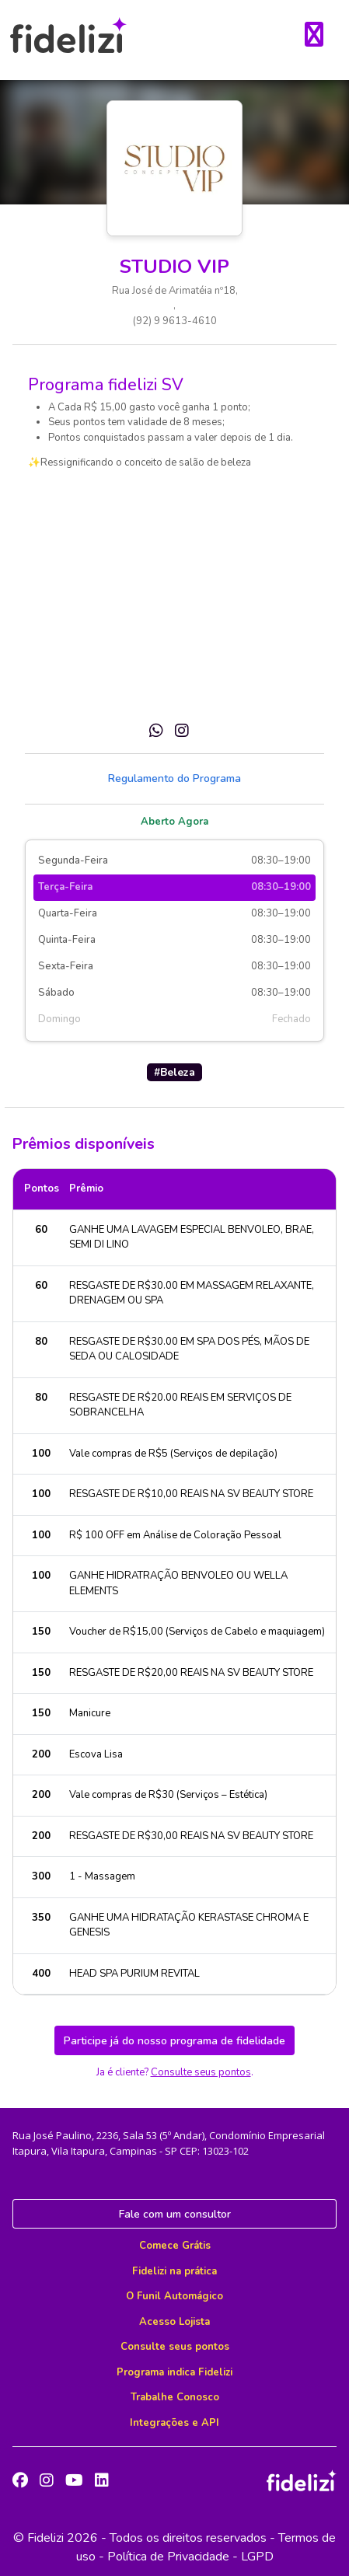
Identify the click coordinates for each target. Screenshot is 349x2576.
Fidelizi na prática (174, 2271)
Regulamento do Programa (174, 778)
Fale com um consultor (175, 2214)
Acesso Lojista (174, 2322)
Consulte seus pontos (201, 2072)
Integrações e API (174, 2423)
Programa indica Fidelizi (174, 2372)
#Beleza (174, 1072)
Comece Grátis (175, 2246)
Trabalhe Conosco (175, 2397)
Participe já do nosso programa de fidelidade (174, 2040)
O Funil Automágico (174, 2296)
